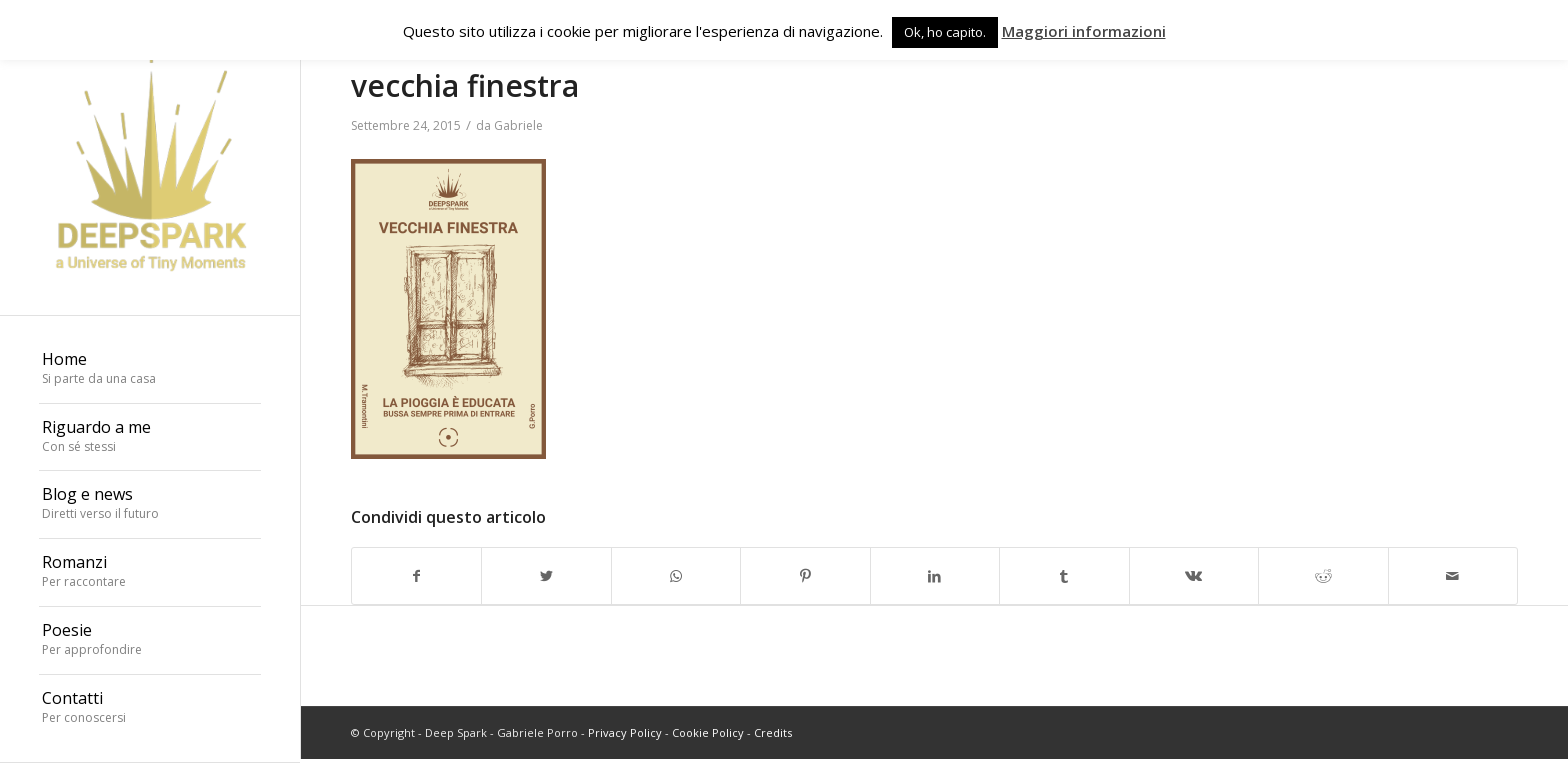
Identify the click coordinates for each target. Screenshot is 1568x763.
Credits (773, 732)
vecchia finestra (465, 85)
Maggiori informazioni (1084, 31)
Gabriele (518, 125)
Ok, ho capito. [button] (945, 32)
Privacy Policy (625, 732)
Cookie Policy (708, 732)
